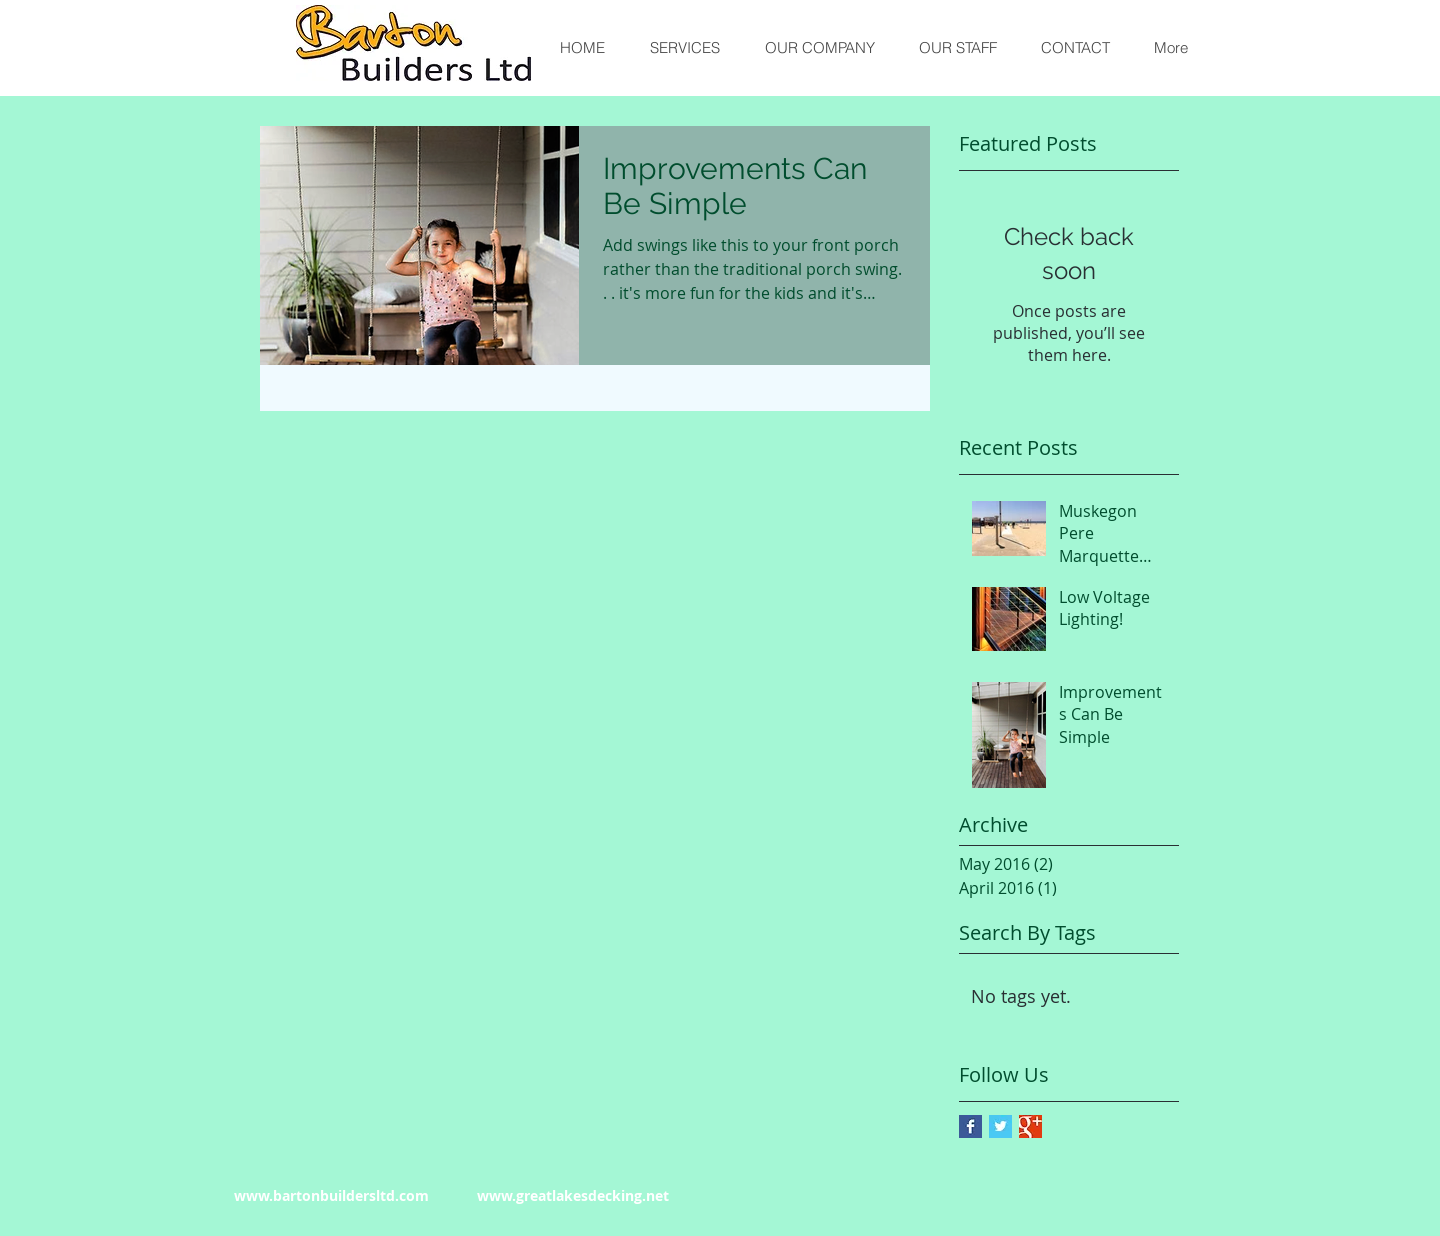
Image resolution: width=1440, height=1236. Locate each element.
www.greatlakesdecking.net (573, 1195)
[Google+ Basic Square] (1030, 1126)
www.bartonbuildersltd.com (331, 1195)
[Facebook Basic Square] (970, 1126)
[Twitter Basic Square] (1000, 1126)
